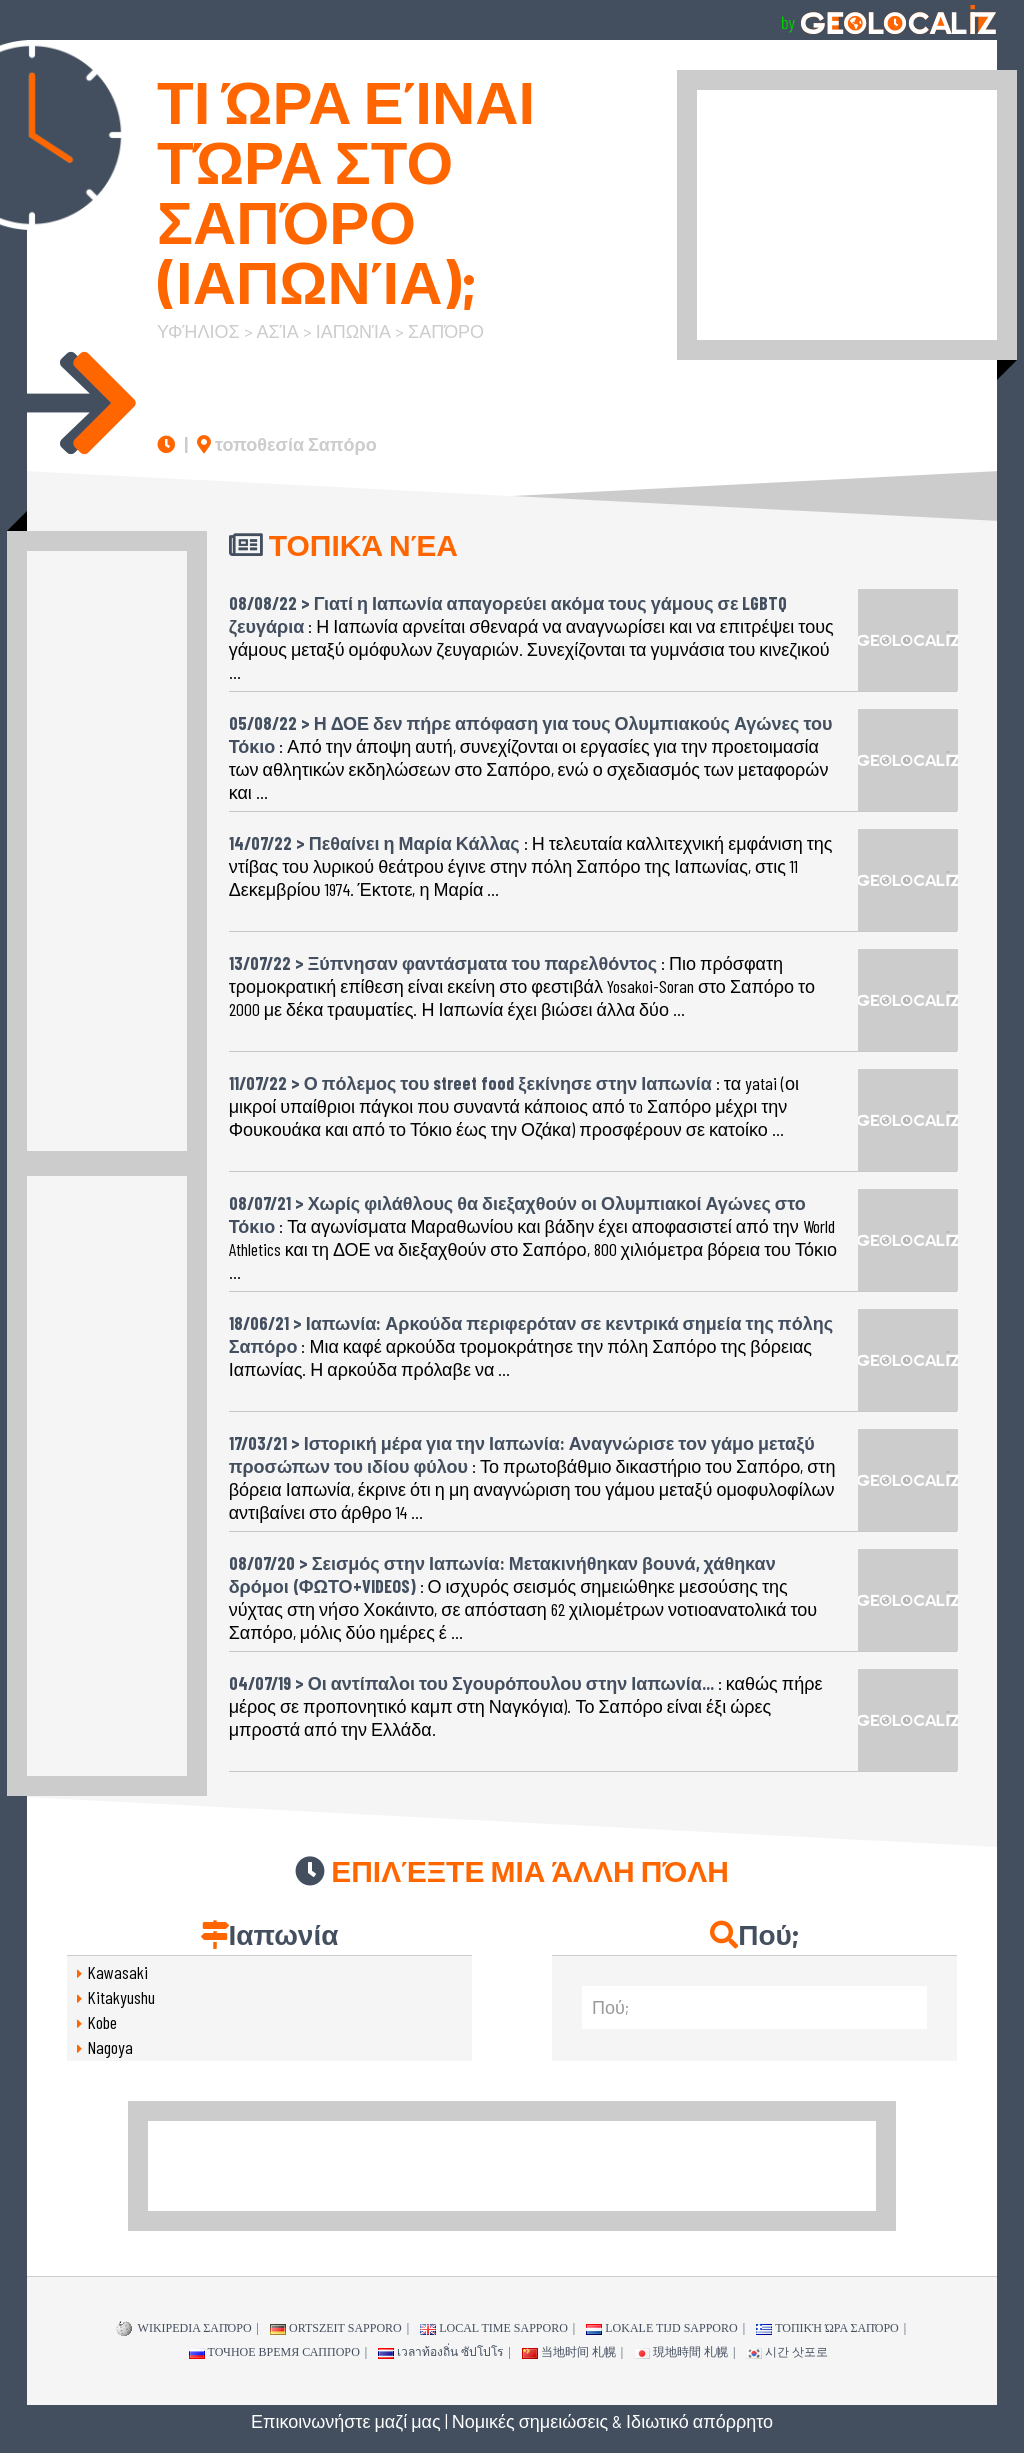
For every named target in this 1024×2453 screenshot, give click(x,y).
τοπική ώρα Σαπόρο (827, 2328)
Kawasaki (117, 1972)
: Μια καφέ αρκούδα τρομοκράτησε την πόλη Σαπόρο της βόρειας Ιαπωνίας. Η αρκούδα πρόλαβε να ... (531, 1338)
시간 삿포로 (787, 2352)
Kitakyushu (121, 1997)
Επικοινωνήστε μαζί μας (346, 2421)
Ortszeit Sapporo (336, 2328)
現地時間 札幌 (681, 2352)
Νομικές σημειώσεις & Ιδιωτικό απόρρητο (612, 2421)
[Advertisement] (847, 215)
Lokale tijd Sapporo (661, 2328)
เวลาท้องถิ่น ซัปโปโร (440, 2352)
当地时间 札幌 (569, 2352)
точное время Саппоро (274, 2352)
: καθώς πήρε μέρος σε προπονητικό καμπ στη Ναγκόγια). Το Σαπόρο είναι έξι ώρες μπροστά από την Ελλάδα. (526, 1698)
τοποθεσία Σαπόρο (287, 444)
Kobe (102, 2022)
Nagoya (110, 2047)
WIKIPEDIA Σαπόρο (184, 2329)
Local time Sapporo (494, 2328)
